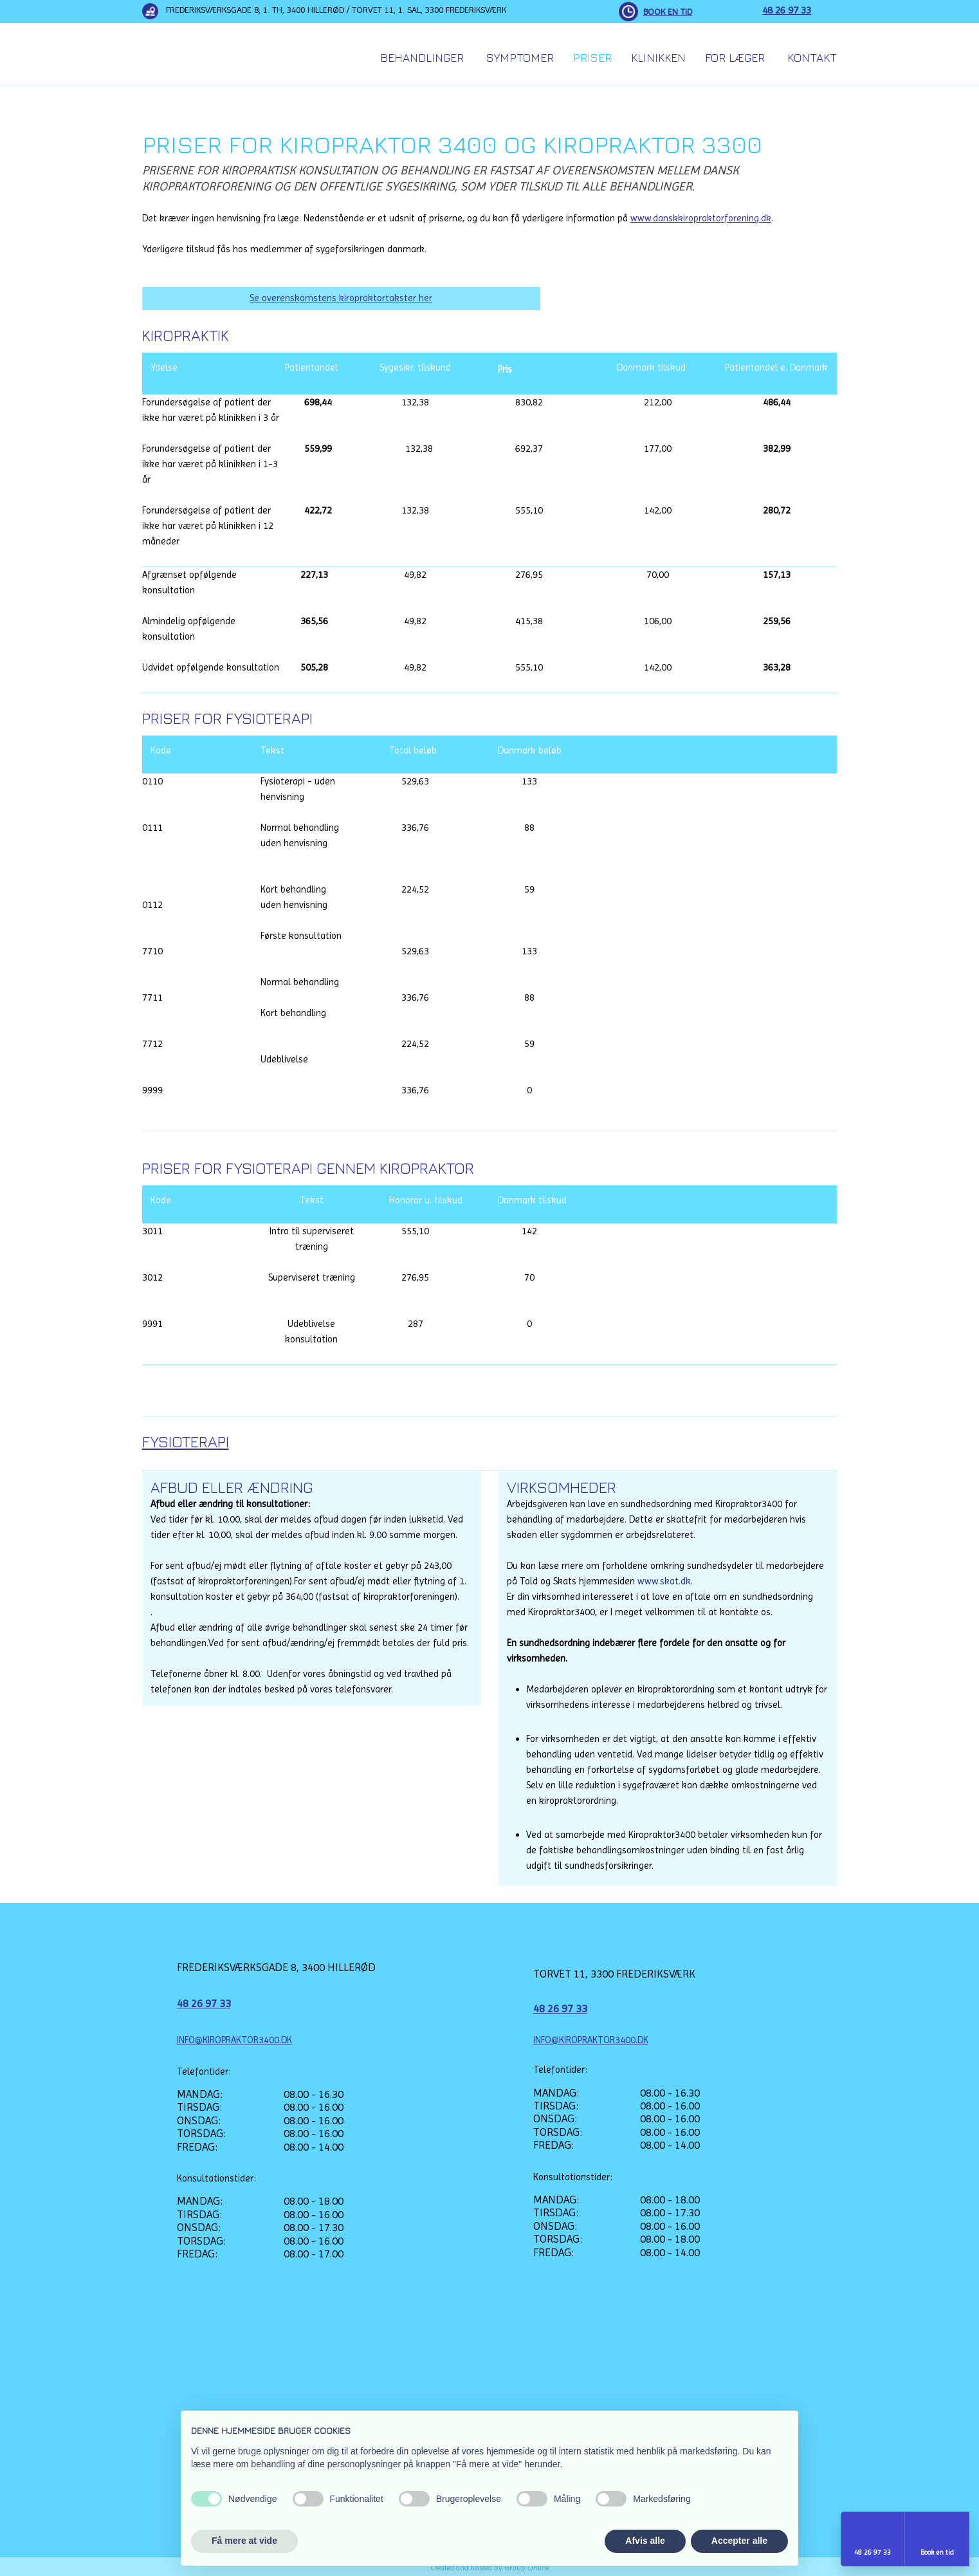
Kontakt (812, 57)
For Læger (735, 57)
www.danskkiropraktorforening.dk (700, 218)
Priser (592, 57)
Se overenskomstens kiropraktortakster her (341, 298)
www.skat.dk (664, 1581)
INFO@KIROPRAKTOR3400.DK (234, 2040)
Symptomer (520, 57)
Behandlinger (422, 57)
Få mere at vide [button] (244, 2540)
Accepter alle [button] (739, 2540)
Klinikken (658, 57)
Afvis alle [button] (644, 2540)
